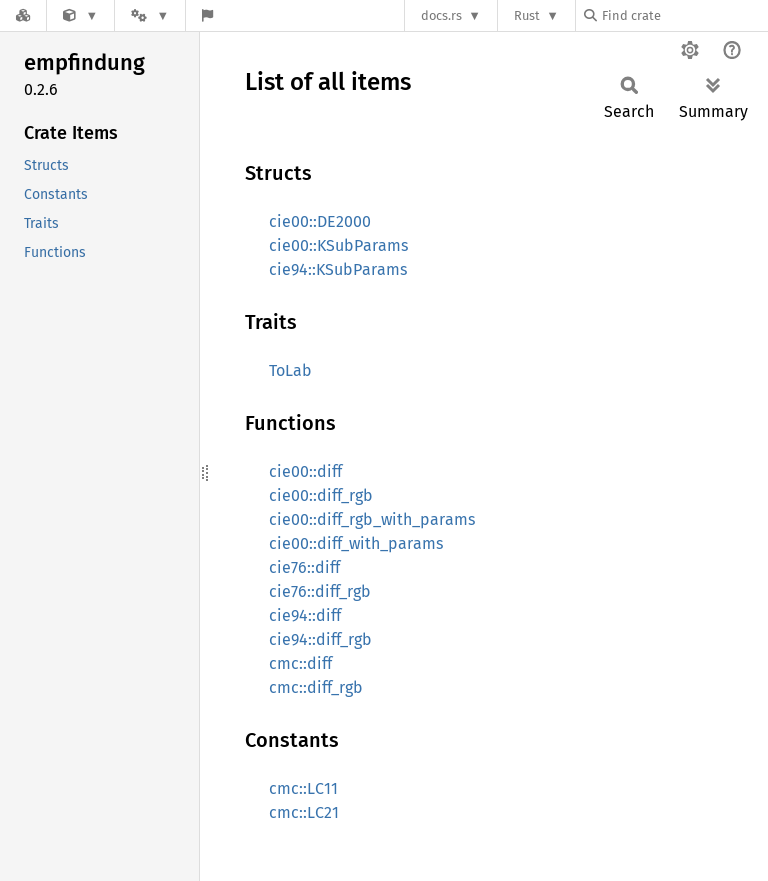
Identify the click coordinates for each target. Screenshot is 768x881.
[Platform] (150, 15)
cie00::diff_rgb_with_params (372, 519)
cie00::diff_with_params (356, 543)
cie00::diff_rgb (321, 495)
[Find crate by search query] (684, 15)
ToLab (290, 370)
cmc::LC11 (303, 788)
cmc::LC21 (304, 812)
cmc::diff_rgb (316, 687)
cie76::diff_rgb (320, 591)
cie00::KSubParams (338, 245)
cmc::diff (300, 663)
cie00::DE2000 (320, 221)
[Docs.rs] (23, 15)
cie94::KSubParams (338, 269)
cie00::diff (305, 471)
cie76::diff (304, 567)
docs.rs (441, 15)
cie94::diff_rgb (320, 639)
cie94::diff (305, 615)
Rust (527, 15)
